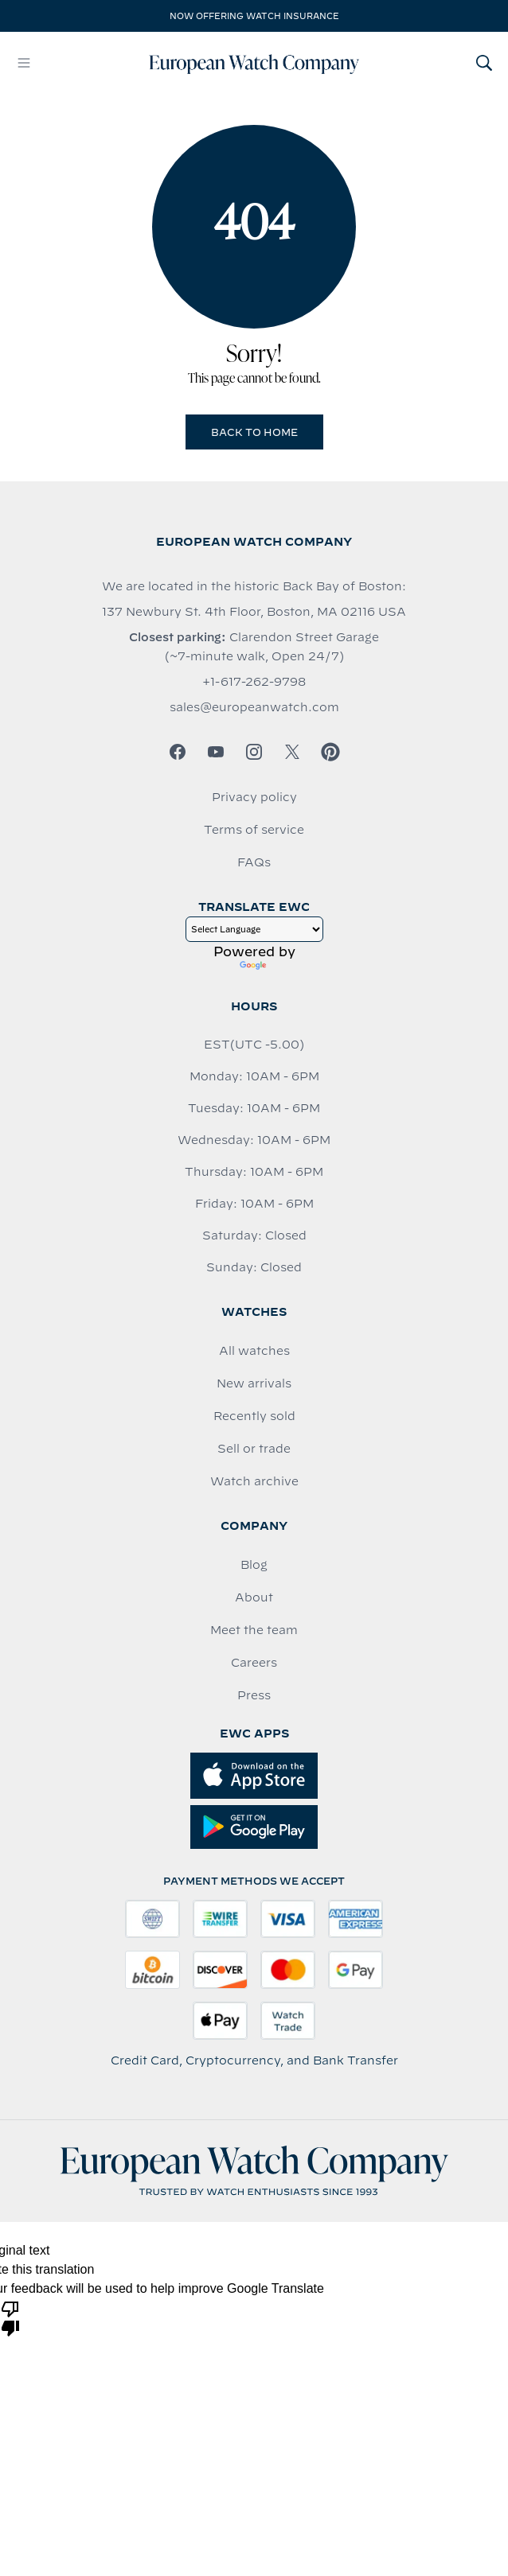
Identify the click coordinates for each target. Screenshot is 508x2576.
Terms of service (254, 829)
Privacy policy (254, 797)
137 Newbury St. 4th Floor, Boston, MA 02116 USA (254, 611)
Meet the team (254, 1630)
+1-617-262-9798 (254, 681)
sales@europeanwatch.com (254, 707)
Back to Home (254, 432)
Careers (254, 1662)
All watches (254, 1350)
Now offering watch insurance (254, 16)
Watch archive (254, 1481)
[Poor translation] (10, 2317)
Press (254, 1695)
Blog (254, 1564)
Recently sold (254, 1416)
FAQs (254, 862)
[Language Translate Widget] (254, 929)
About (254, 1597)
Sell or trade (254, 1448)
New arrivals (254, 1383)
